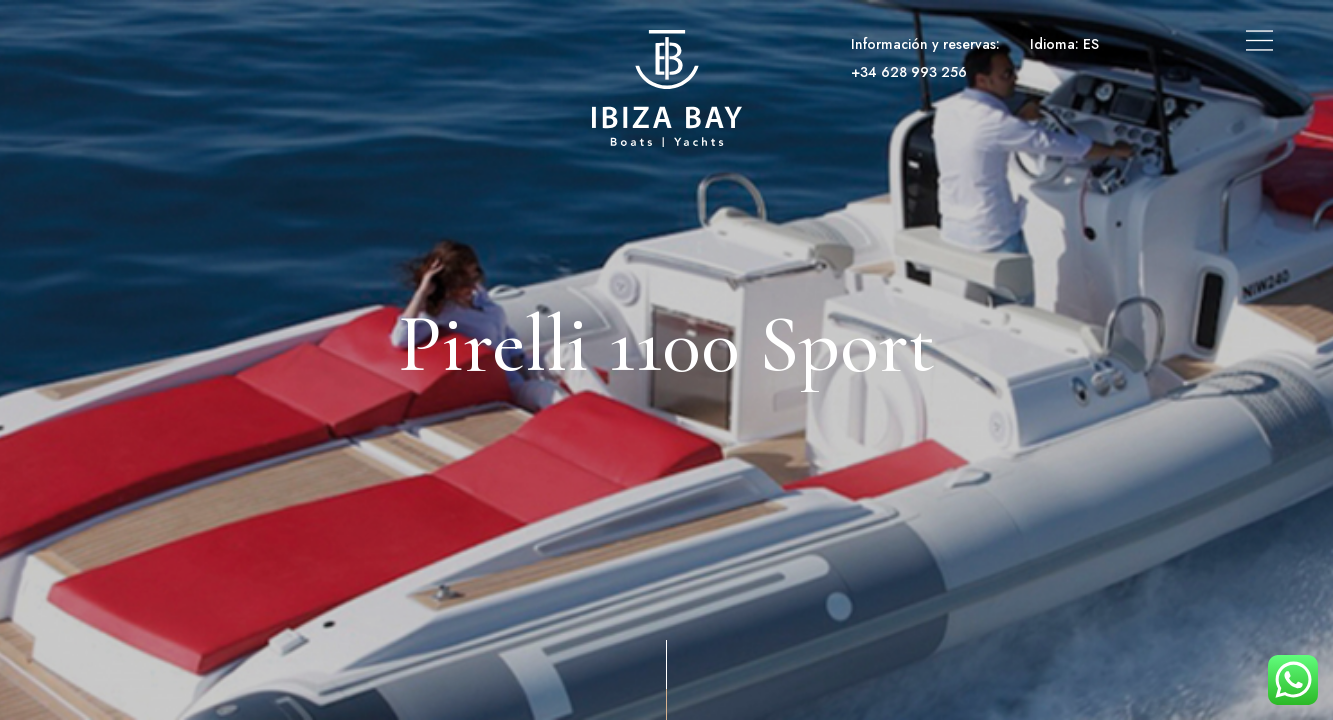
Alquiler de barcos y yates (151, 44)
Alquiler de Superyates (338, 44)
